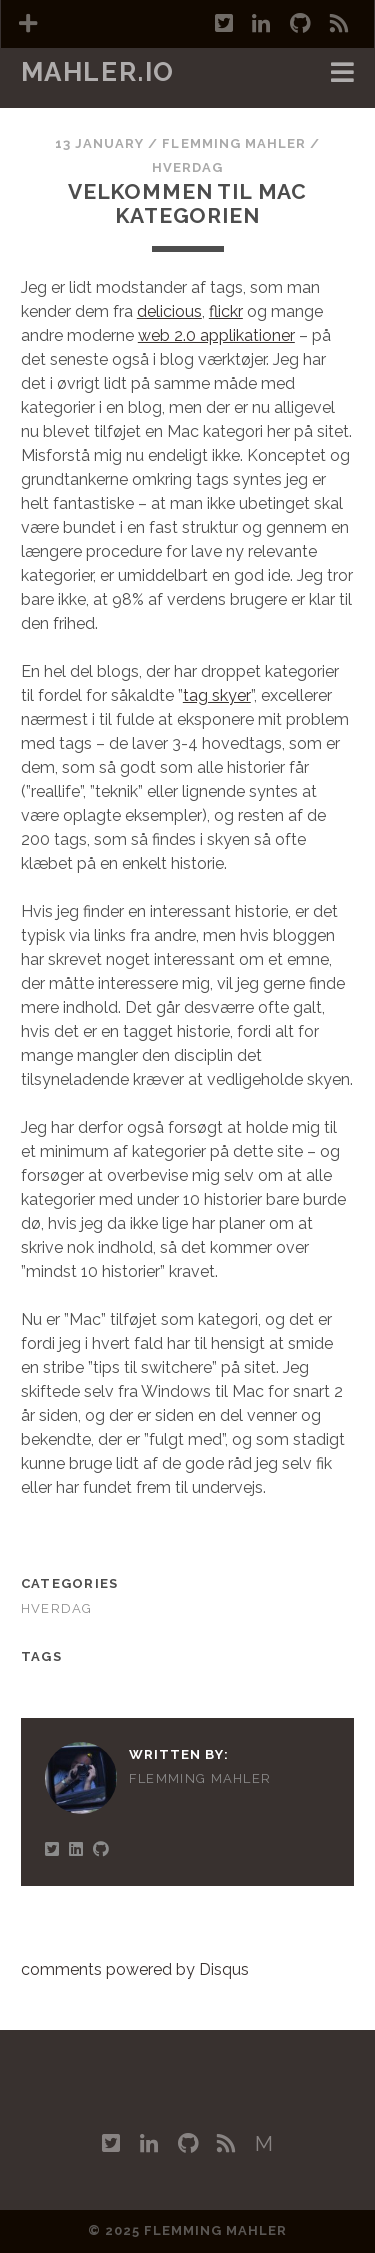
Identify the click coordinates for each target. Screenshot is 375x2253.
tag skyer (217, 695)
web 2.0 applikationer (216, 335)
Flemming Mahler (234, 143)
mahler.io (98, 72)
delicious (169, 311)
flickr (226, 311)
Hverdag (187, 167)
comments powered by (135, 1969)
